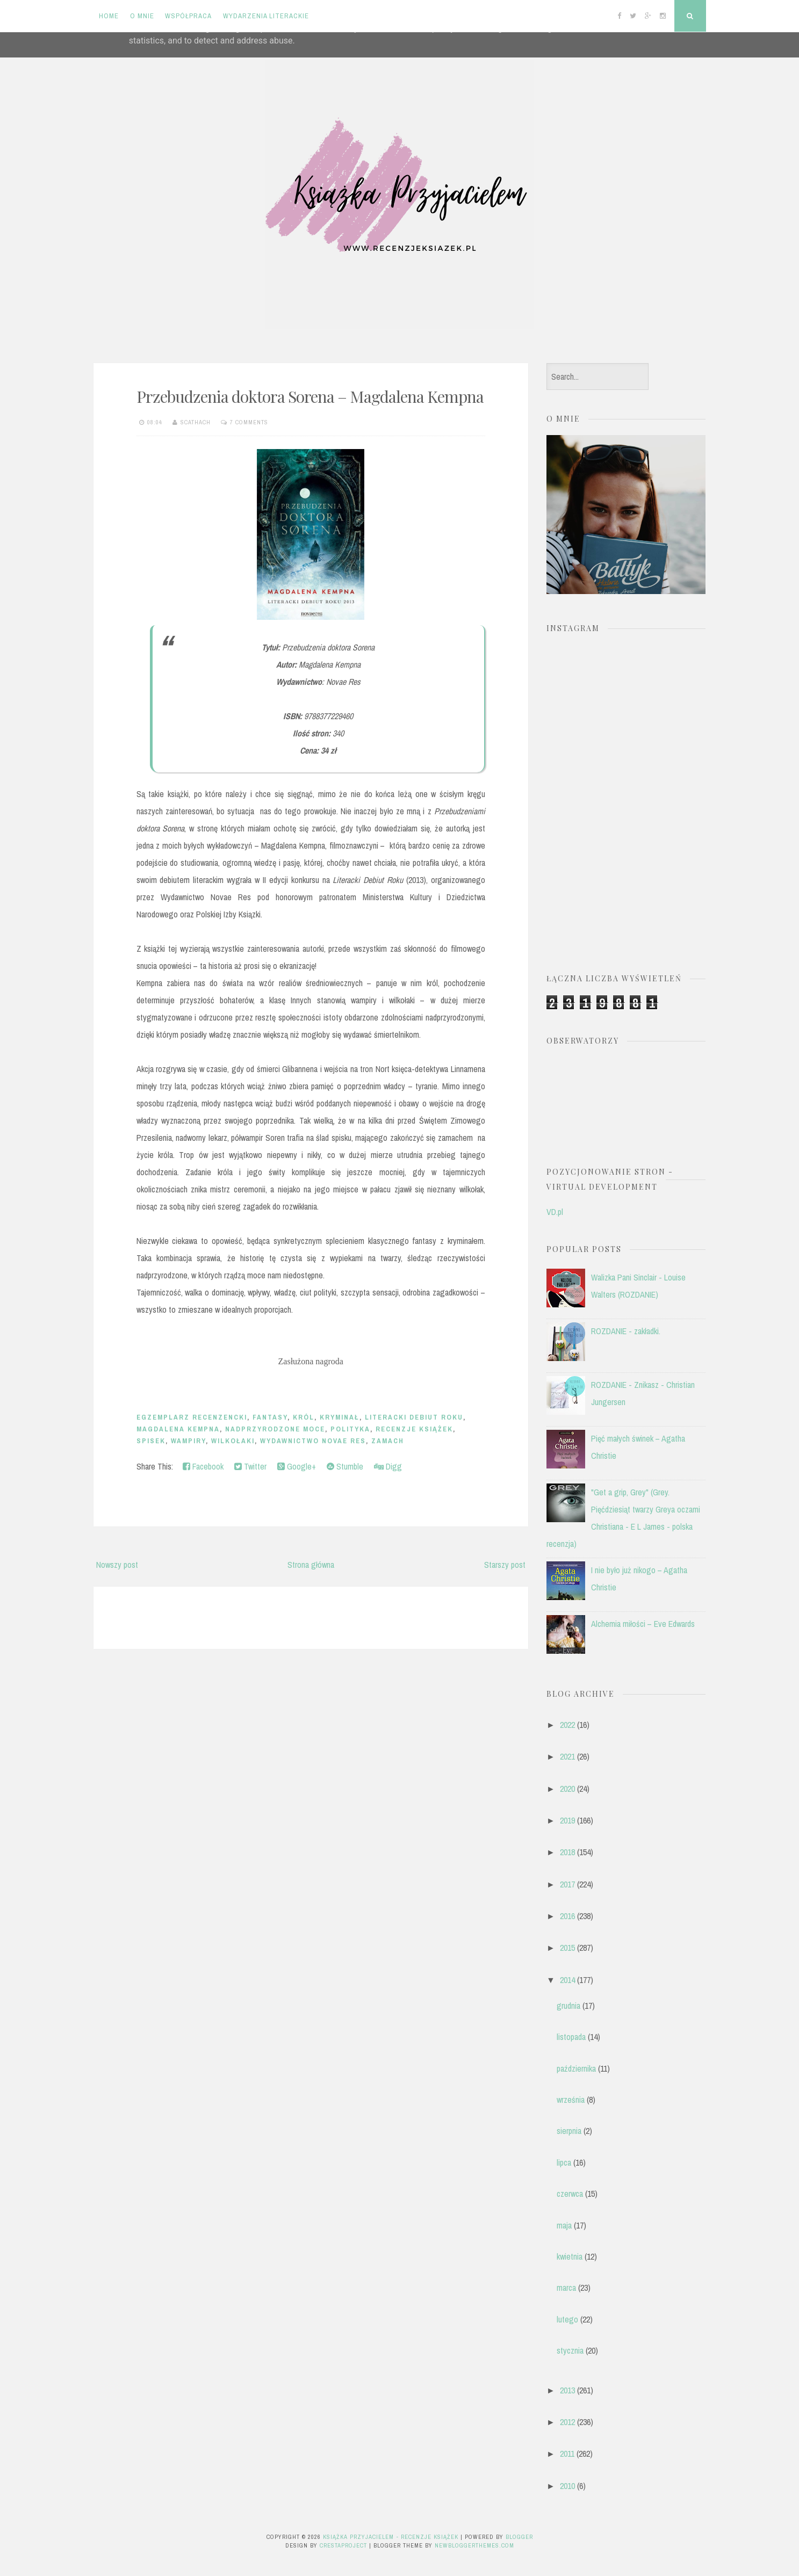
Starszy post (505, 1565)
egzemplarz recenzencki (191, 1417)
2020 (567, 1788)
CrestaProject (343, 2545)
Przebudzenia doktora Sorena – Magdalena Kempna (310, 396)
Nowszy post (117, 1565)
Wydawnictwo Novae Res (313, 1440)
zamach (387, 1440)
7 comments (249, 422)
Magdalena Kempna (178, 1429)
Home (109, 15)
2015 (567, 1947)
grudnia (568, 2005)
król (303, 1417)
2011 (567, 2453)
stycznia (570, 2350)
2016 (567, 1916)
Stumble (345, 1466)
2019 (567, 1820)
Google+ (296, 1466)
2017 (567, 1884)
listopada (571, 2037)
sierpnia (569, 2131)
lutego (567, 2319)
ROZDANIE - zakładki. (625, 1331)
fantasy (270, 1417)
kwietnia (569, 2256)
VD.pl (554, 1212)
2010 (567, 2486)
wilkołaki (233, 1440)
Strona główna (310, 1565)
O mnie (142, 15)
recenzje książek (414, 1429)
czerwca (570, 2193)
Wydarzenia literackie (266, 15)
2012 (567, 2422)
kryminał (339, 1417)
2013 (567, 2390)
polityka (350, 1429)
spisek (150, 1440)
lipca (564, 2162)
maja (564, 2225)
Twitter (250, 1466)
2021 (567, 1756)
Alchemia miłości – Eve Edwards (643, 1624)
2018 (567, 1852)
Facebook (203, 1466)
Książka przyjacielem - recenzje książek (390, 2537)
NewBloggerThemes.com (474, 2545)
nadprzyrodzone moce (275, 1429)
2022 (567, 1725)
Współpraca (188, 15)
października (576, 2068)
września (571, 2099)
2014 (567, 1980)
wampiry (188, 1440)
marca (566, 2287)
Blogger (519, 2537)
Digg (388, 1466)
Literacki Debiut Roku (414, 1417)
